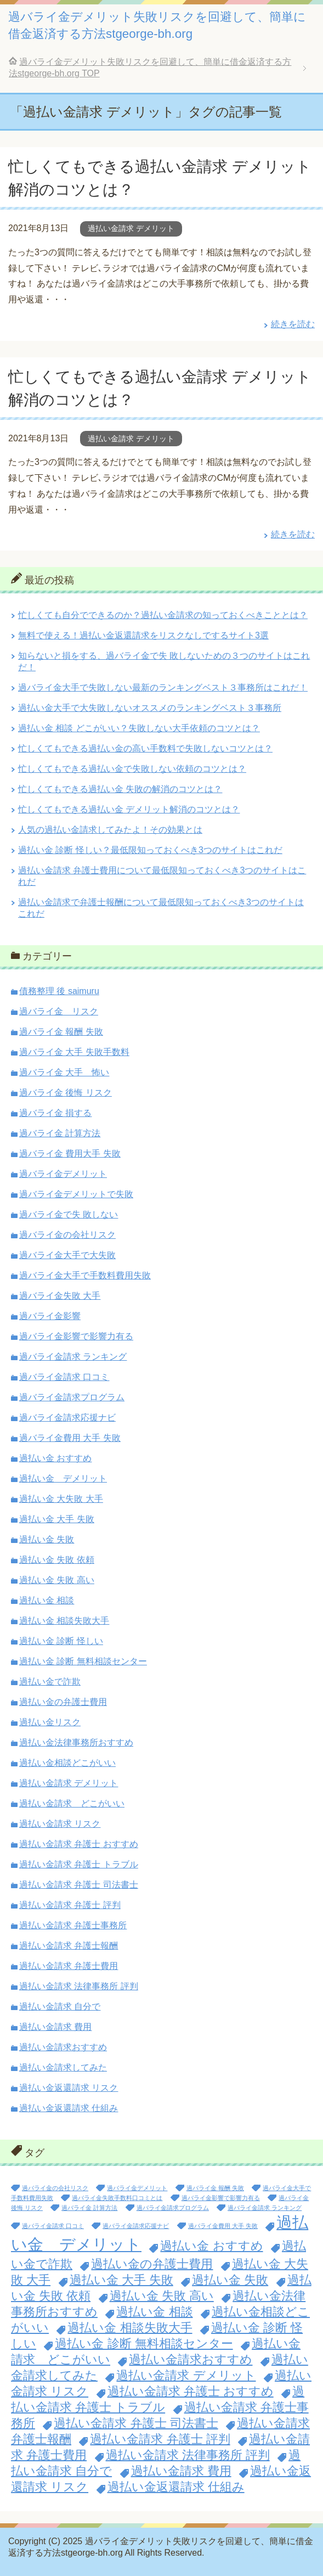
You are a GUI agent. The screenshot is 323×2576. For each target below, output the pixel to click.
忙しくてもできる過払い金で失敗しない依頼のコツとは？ (132, 768)
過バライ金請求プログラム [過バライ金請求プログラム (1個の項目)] (173, 2207)
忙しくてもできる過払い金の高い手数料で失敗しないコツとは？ (145, 748)
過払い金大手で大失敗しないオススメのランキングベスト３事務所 (149, 707)
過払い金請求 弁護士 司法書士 (78, 1884)
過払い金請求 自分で (59, 2006)
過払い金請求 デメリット (131, 228)
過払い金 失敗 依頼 (56, 1559)
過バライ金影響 (50, 1316)
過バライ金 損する (55, 1113)
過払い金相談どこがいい (67, 1762)
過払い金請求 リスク (59, 1823)
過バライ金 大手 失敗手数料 (74, 1052)
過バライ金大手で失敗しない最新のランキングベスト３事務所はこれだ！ (163, 687)
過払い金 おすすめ (55, 1458)
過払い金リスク (50, 1722)
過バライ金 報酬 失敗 (61, 1031)
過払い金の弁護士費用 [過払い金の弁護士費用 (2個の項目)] (152, 2264)
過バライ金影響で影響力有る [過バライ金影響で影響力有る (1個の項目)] (221, 2198)
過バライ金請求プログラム (71, 1397)
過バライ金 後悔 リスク (65, 1092)
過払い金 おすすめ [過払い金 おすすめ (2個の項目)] (211, 2246)
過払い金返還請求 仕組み (68, 2108)
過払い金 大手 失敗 (56, 1519)
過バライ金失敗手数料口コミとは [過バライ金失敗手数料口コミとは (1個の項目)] (117, 2198)
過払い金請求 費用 (55, 2026)
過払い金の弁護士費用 (63, 1702)
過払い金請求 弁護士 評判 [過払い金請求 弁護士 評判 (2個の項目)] (160, 2439)
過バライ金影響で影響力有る (76, 1336)
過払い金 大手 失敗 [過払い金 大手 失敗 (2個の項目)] (121, 2280)
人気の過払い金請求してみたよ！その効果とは (110, 829)
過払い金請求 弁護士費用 (68, 1966)
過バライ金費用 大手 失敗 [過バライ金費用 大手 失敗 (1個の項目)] (223, 2226)
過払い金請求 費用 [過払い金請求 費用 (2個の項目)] (181, 2471)
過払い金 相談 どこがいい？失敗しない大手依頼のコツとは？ (139, 728)
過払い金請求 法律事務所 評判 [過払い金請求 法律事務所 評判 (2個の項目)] (188, 2455)
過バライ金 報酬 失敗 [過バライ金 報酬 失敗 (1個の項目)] (215, 2188)
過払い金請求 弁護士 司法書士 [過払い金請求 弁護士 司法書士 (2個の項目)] (136, 2423)
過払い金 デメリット (63, 1478)
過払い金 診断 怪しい (61, 1641)
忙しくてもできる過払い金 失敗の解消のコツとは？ (120, 789)
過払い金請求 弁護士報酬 (68, 1945)
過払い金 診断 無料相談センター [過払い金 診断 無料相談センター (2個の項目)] (144, 2343)
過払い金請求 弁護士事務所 (73, 1925)
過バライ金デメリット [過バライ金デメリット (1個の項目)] (137, 2188)
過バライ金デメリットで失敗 (76, 1194)
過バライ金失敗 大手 (59, 1295)
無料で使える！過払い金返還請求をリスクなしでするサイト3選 (143, 635)
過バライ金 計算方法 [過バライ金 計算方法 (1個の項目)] (89, 2207)
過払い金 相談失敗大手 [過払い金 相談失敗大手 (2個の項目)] (129, 2327)
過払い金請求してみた (63, 2067)
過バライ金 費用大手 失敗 (70, 1153)
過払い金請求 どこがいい (71, 1803)
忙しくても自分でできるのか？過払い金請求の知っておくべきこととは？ (163, 615)
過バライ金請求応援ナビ (67, 1417)
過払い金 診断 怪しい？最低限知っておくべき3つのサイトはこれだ (150, 850)
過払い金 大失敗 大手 (61, 1498)
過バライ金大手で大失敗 (67, 1255)
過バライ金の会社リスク (67, 1234)
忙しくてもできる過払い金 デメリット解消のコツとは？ (129, 809)
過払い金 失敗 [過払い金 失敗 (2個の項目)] (230, 2280)
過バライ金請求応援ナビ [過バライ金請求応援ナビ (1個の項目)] (136, 2226)
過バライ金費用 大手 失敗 (70, 1438)
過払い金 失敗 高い (56, 1580)
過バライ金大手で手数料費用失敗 (85, 1275)
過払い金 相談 (46, 1600)
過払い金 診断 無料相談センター (83, 1661)
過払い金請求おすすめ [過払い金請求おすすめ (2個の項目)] (190, 2359)
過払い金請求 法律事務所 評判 (78, 1986)
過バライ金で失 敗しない (68, 1214)
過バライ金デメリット (63, 1173)
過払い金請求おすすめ (63, 2047)
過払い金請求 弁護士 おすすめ (78, 1844)
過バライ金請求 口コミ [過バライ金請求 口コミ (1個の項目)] (53, 2226)
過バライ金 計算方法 (59, 1133)
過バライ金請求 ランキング (73, 1356)
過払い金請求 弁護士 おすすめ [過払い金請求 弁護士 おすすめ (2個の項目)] (190, 2391)
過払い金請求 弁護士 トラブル (78, 1864)
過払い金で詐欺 (50, 1681)
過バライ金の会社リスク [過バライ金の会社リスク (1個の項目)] (55, 2188)
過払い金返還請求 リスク (68, 2087)
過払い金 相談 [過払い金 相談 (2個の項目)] (154, 2312)
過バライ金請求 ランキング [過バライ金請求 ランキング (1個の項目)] (265, 2207)
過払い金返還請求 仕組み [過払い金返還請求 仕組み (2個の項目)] (176, 2487)
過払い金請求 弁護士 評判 (70, 1905)
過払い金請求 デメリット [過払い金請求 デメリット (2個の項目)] (186, 2375)
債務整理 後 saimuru (59, 991)
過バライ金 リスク (58, 1011)
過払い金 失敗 (46, 1539)
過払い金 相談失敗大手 (64, 1620)
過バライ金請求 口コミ (64, 1377)
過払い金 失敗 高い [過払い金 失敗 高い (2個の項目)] (162, 2296)
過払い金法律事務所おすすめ (76, 1742)
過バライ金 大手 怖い (64, 1072)
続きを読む (293, 324)
